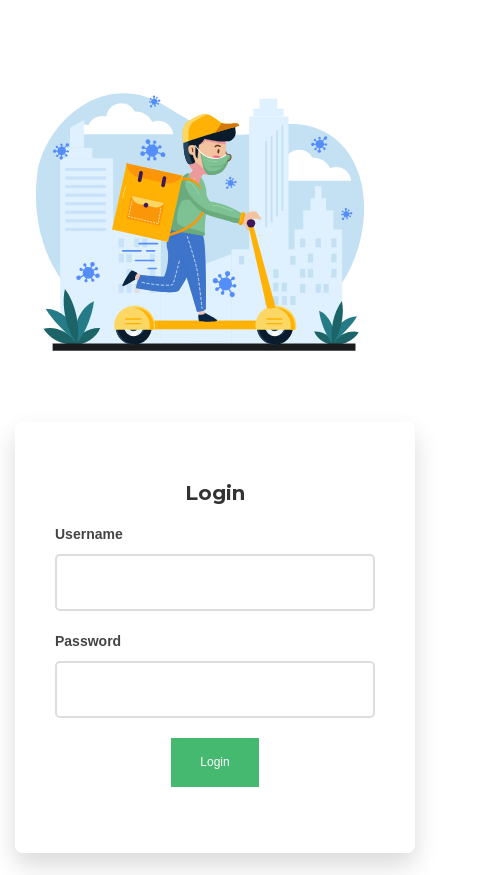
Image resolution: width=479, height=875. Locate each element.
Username (89, 534)
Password (88, 641)
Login (214, 762)
